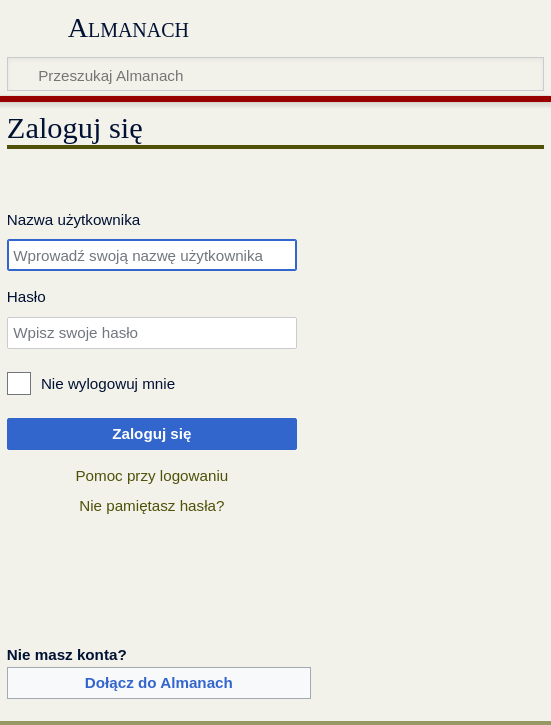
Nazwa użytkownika (73, 219)
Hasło (26, 296)
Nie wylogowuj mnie (108, 383)
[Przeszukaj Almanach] (275, 74)
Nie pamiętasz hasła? (151, 505)
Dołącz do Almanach (159, 682)
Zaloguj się (151, 433)
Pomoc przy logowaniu (151, 475)
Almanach (128, 27)
